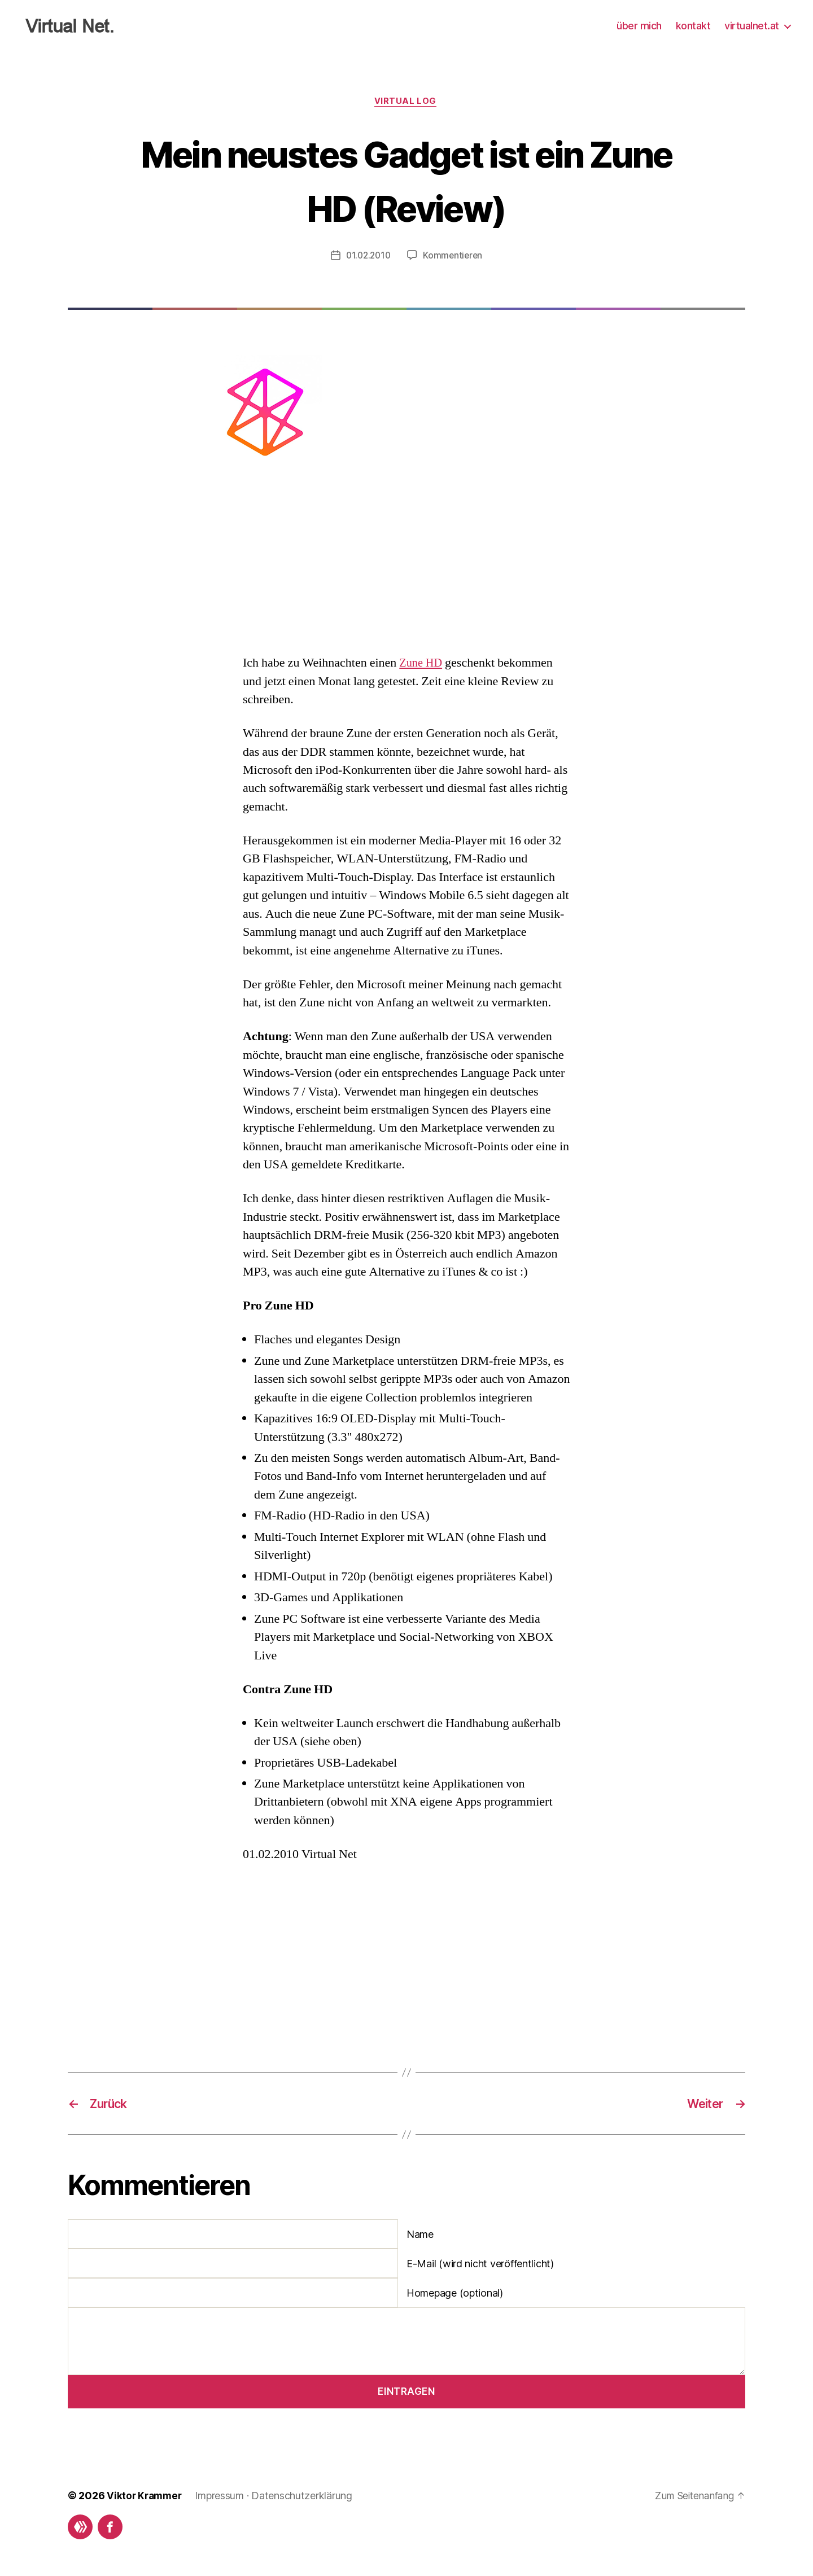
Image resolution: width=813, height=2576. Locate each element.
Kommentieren (454, 256)
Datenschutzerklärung (305, 2497)
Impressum (222, 2497)
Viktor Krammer (146, 2497)
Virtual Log (406, 102)
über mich (639, 26)
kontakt (693, 26)
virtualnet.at (751, 26)
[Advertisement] (406, 564)
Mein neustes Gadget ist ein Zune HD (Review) (406, 179)
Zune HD (422, 664)
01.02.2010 (367, 256)
